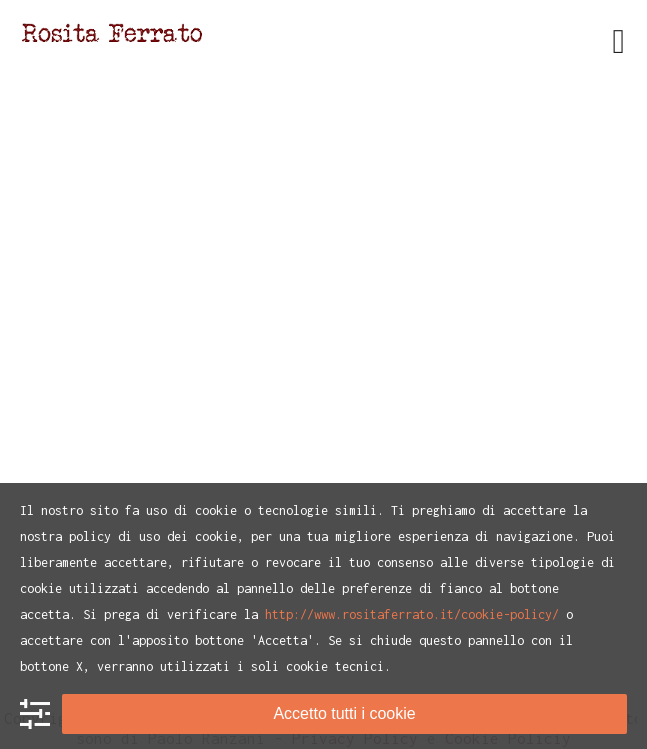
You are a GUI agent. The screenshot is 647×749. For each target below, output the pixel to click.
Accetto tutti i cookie (344, 713)
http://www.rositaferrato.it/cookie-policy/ (412, 614)
